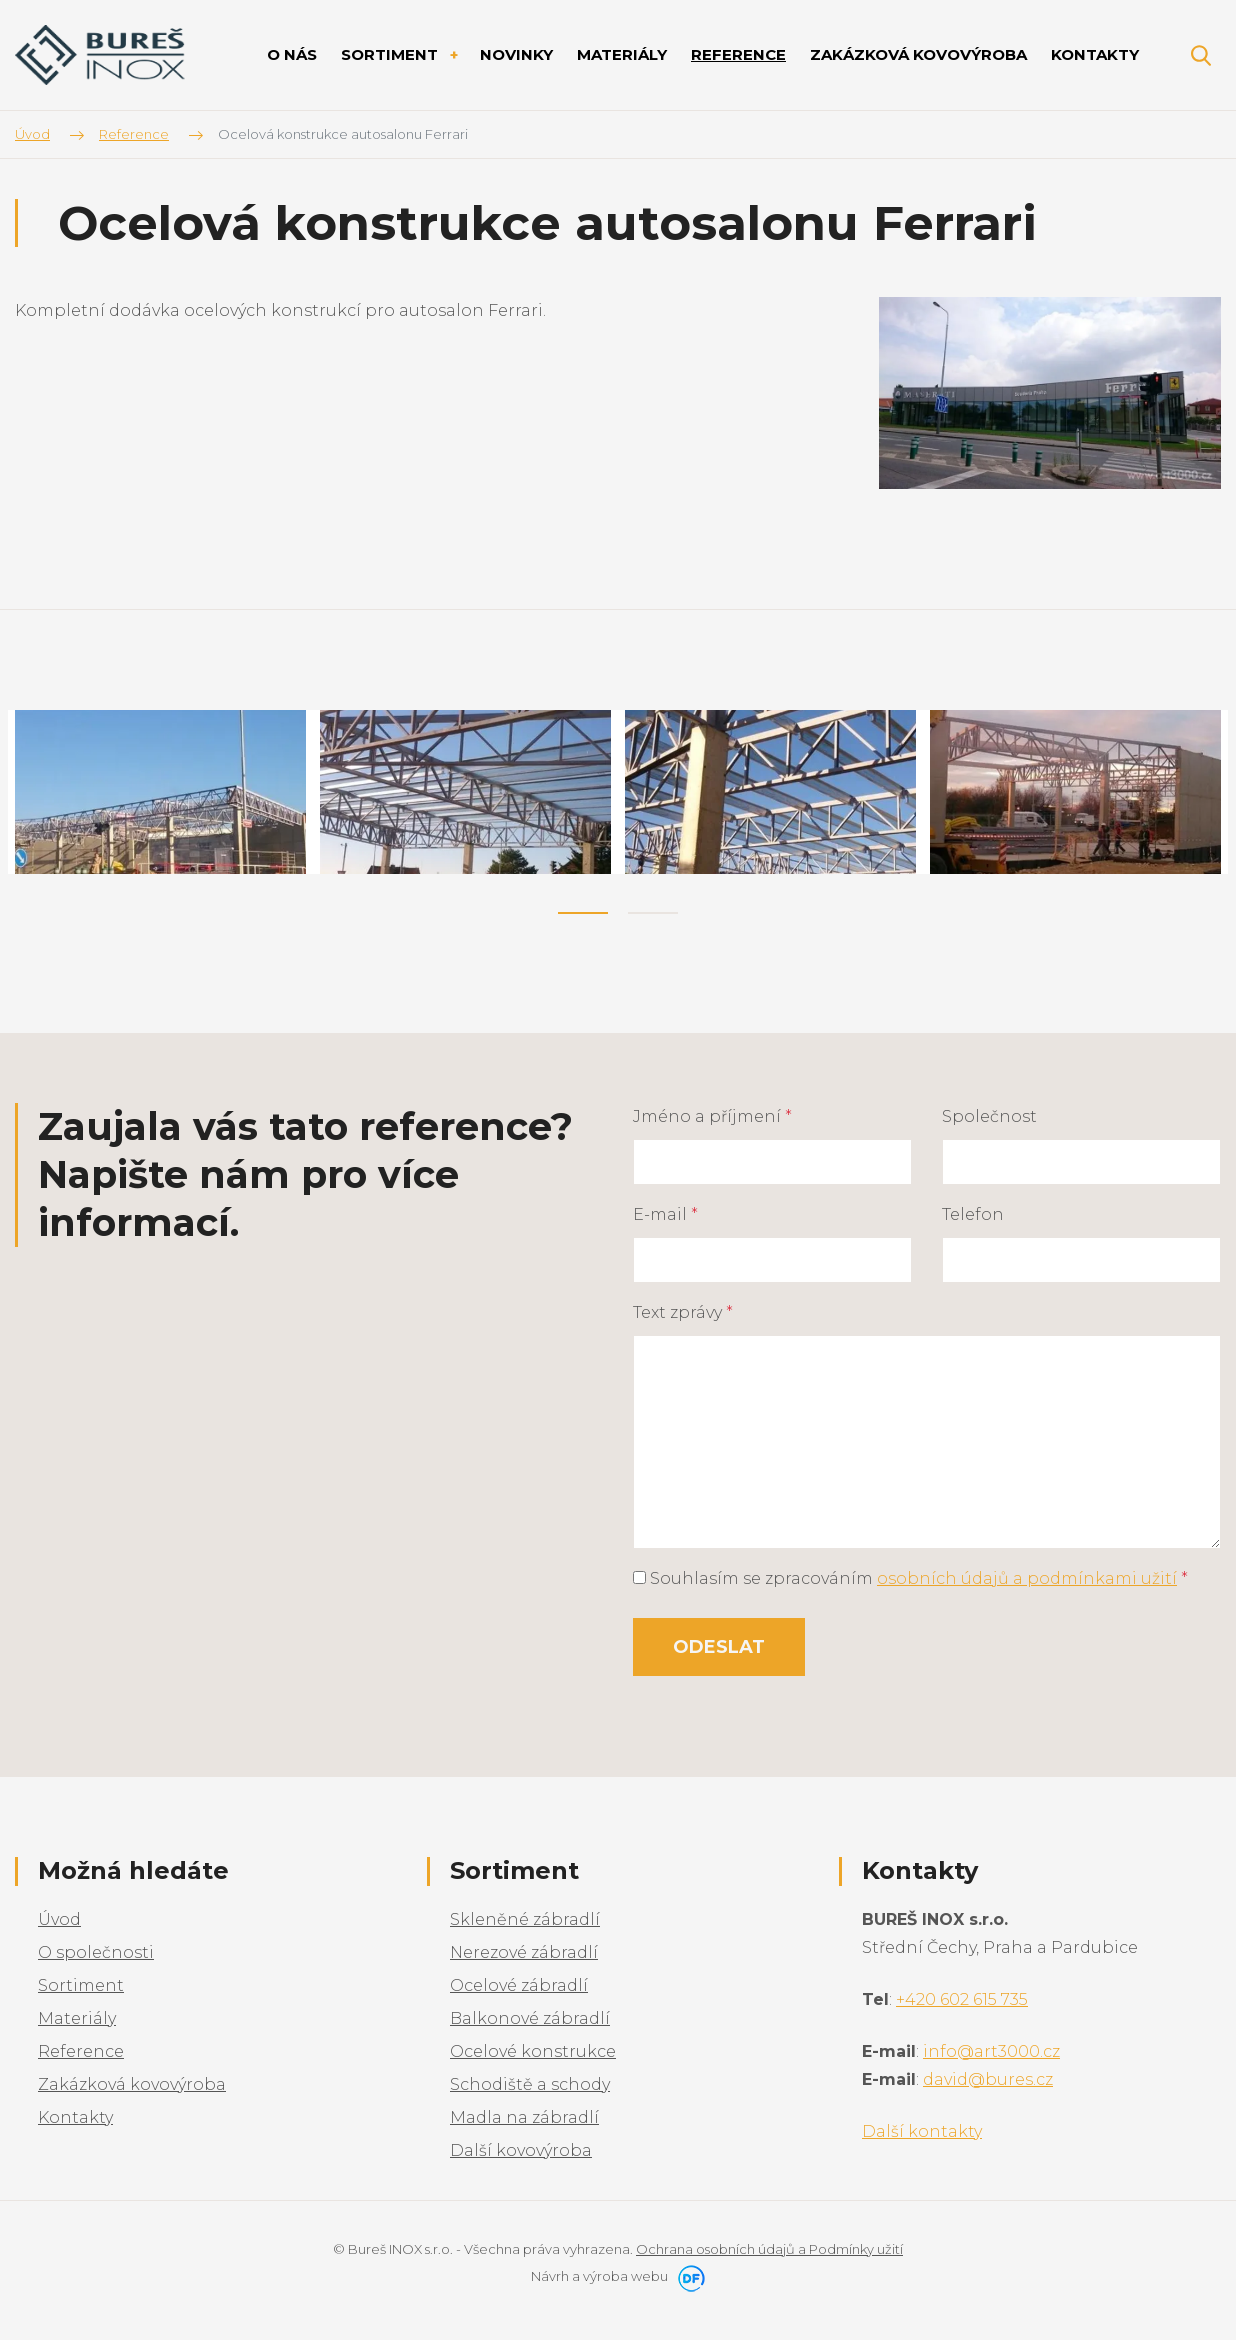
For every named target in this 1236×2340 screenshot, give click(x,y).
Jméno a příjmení (712, 1116)
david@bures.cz (988, 2079)
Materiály (77, 2018)
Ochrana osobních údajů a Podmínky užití (769, 2249)
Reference (81, 2051)
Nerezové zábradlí (524, 1952)
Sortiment (81, 1985)
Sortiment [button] (391, 54)
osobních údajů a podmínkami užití (1027, 1578)
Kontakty (75, 2117)
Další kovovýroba (521, 2150)
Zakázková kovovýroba (132, 2084)
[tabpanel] (160, 792)
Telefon (973, 1214)
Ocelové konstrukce (533, 2051)
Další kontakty (922, 2131)
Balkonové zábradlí (530, 2018)
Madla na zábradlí (524, 2117)
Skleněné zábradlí (525, 1919)
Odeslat (719, 1647)
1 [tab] (583, 913)
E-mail (665, 1214)
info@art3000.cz (991, 2051)
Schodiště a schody (530, 2084)
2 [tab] (653, 913)
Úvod (59, 1919)
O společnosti (96, 1952)
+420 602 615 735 (962, 1999)
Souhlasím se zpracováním (910, 1578)
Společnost (989, 1116)
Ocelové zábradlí (519, 1985)
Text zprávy (683, 1312)
